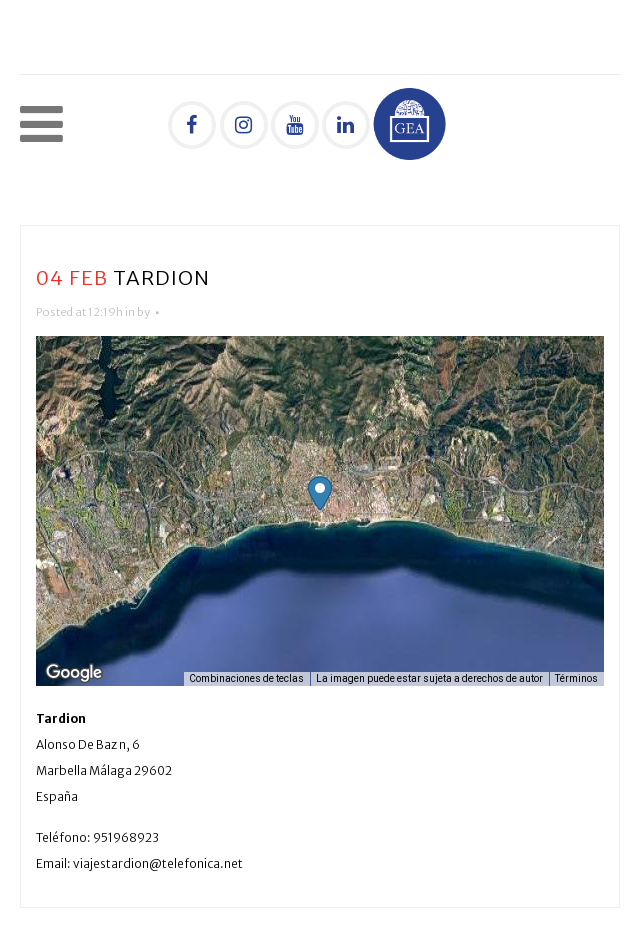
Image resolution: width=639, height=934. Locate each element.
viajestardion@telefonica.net (158, 863)
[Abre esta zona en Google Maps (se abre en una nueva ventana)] (74, 673)
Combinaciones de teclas (246, 678)
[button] (320, 493)
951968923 (126, 837)
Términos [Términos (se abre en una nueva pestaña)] (576, 678)
